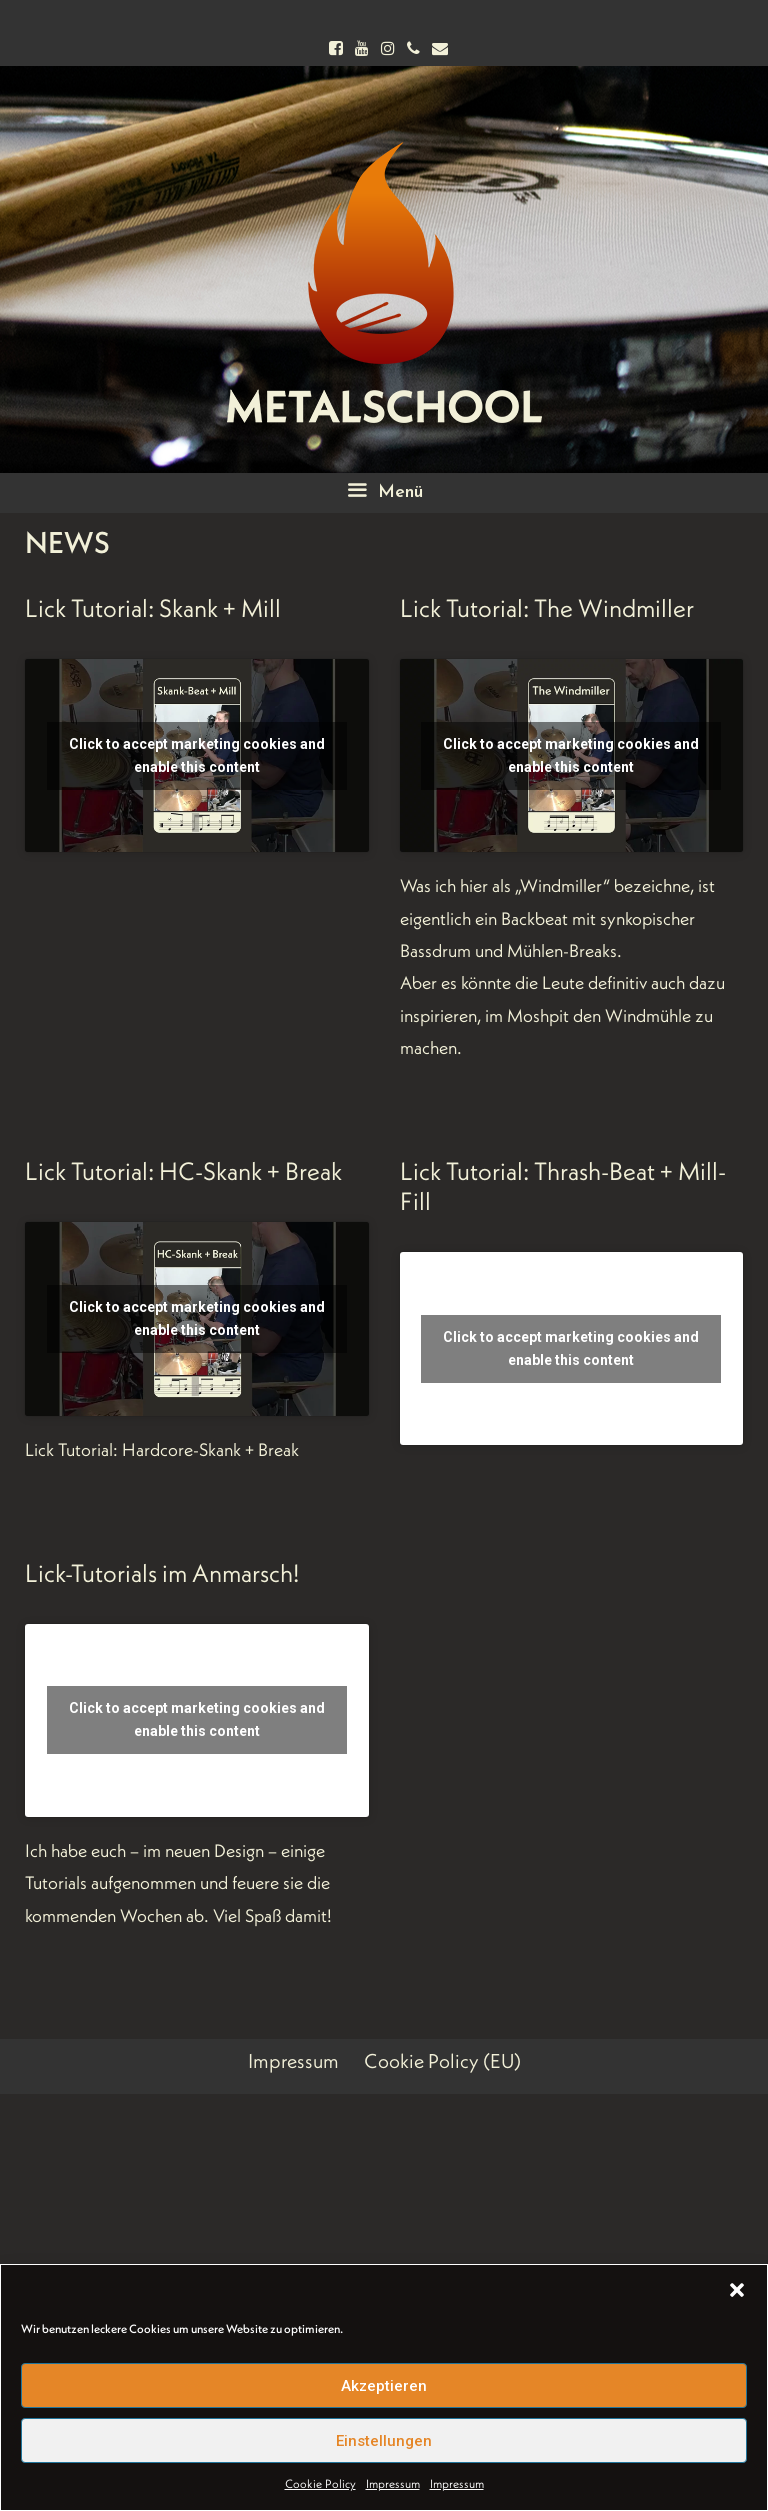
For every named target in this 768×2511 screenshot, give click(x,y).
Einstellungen (384, 2441)
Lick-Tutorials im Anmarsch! (162, 1573)
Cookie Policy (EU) (442, 2061)
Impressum (393, 2483)
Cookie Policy (320, 2483)
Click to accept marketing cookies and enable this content (197, 755)
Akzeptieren (384, 2386)
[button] (737, 2290)
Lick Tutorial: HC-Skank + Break (183, 1171)
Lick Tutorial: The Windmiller (547, 608)
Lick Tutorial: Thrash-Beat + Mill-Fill (563, 1186)
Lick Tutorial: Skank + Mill (153, 608)
